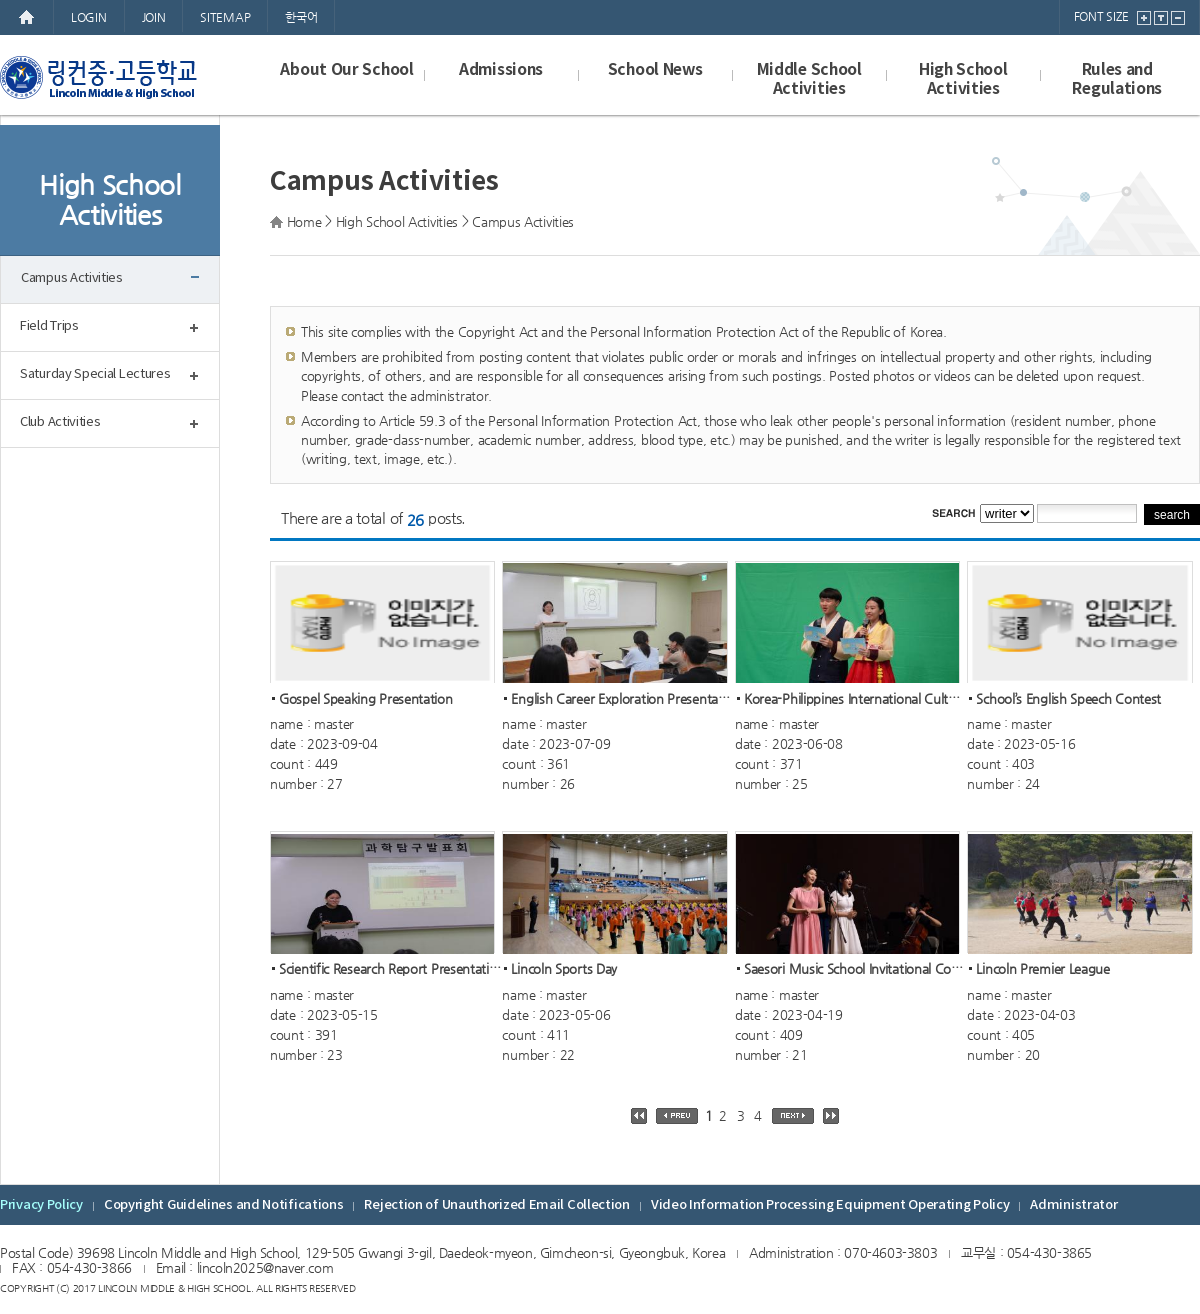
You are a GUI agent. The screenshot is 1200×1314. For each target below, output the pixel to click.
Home (304, 221)
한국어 (301, 17)
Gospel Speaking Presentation (366, 698)
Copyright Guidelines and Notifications (224, 1205)
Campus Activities (72, 278)
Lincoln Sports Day (564, 969)
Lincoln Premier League (1042, 969)
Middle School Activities (809, 79)
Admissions (501, 70)
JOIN (154, 17)
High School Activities (963, 79)
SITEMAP (225, 17)
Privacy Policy (41, 1205)
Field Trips (49, 326)
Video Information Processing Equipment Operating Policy (830, 1205)
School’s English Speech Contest (1068, 698)
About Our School (346, 70)
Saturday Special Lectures (95, 374)
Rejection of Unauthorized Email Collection (496, 1205)
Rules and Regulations (1117, 79)
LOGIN (89, 17)
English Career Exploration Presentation (625, 698)
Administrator (1073, 1205)
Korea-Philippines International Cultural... (862, 698)
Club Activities (60, 422)
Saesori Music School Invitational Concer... (865, 969)
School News (655, 70)
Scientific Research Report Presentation (391, 969)
